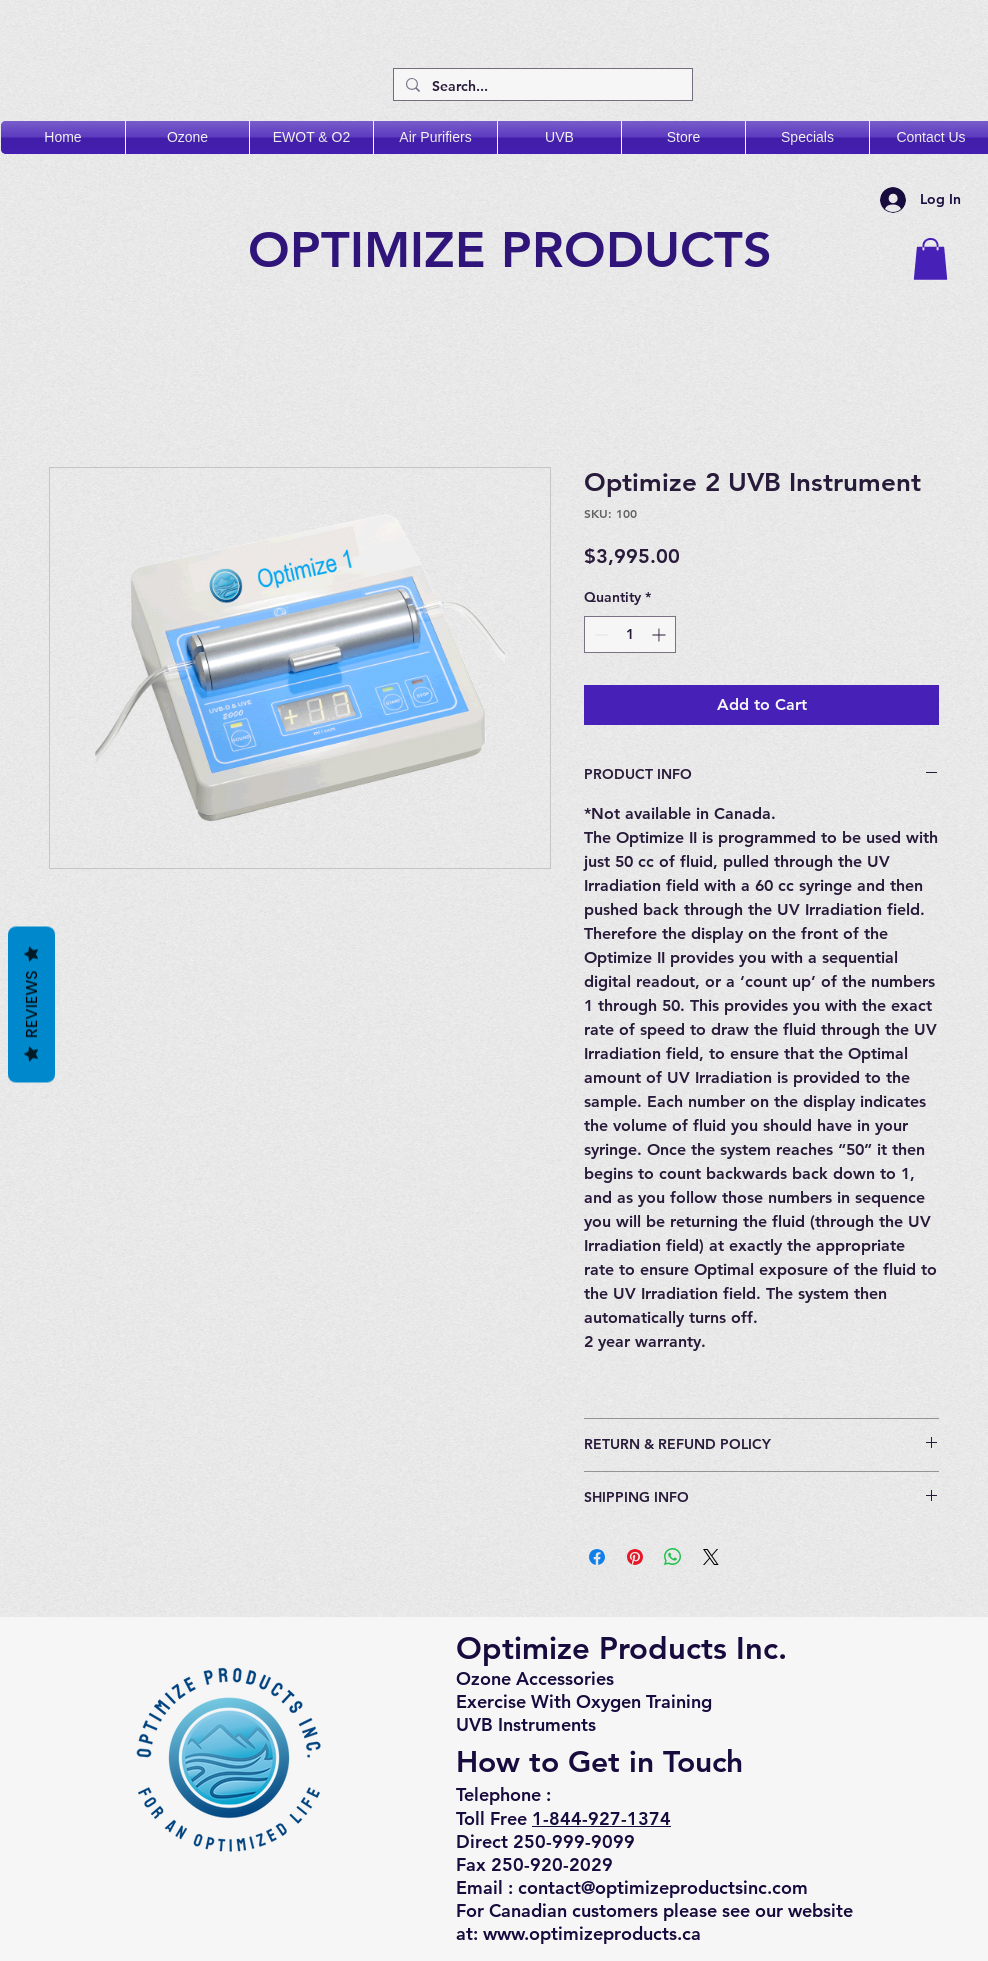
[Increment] (660, 634)
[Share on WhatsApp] (673, 1557)
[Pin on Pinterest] (635, 1557)
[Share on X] (711, 1557)
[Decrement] (599, 634)
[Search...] (541, 87)
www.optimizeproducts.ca (592, 1933)
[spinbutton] (630, 634)
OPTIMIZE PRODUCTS (517, 250)
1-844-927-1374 (601, 1818)
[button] (930, 259)
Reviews (31, 1004)
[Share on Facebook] (597, 1557)
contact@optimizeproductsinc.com (663, 1887)
